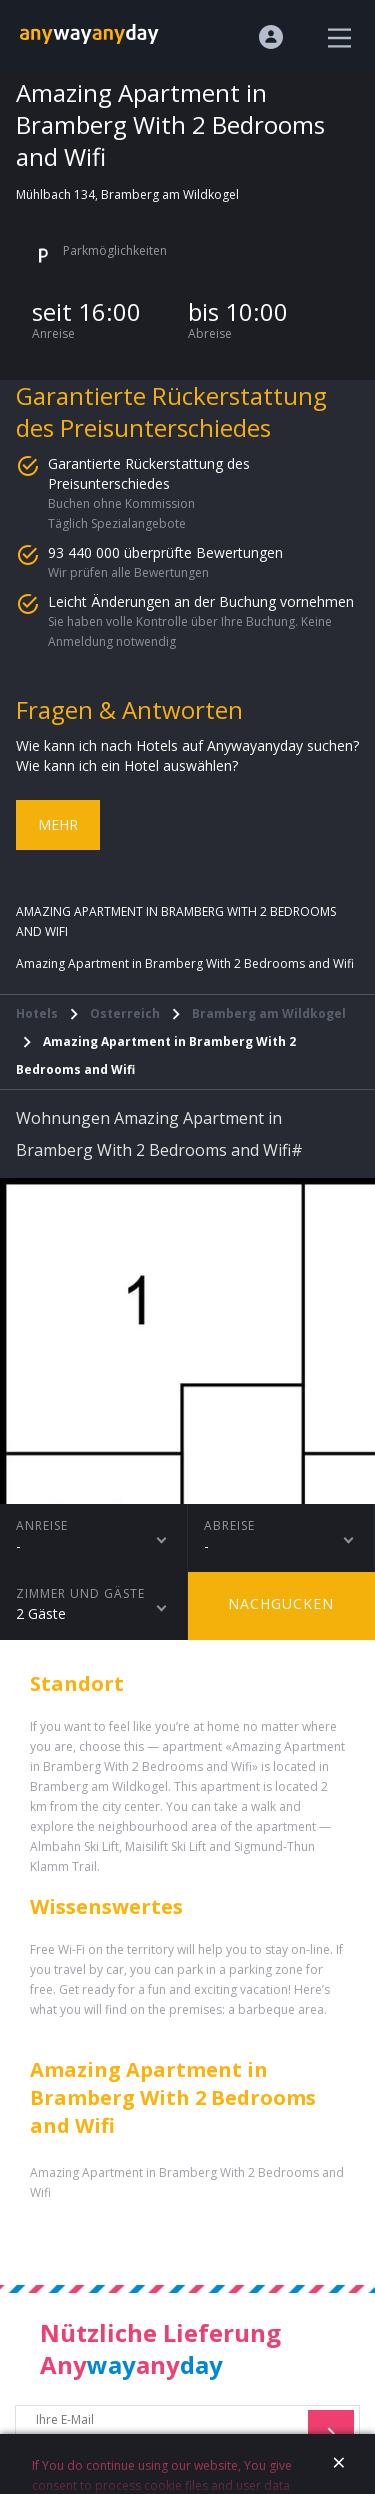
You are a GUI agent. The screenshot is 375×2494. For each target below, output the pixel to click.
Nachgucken (281, 1603)
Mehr (58, 824)
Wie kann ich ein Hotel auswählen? (127, 765)
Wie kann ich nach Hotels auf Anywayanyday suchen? (187, 745)
